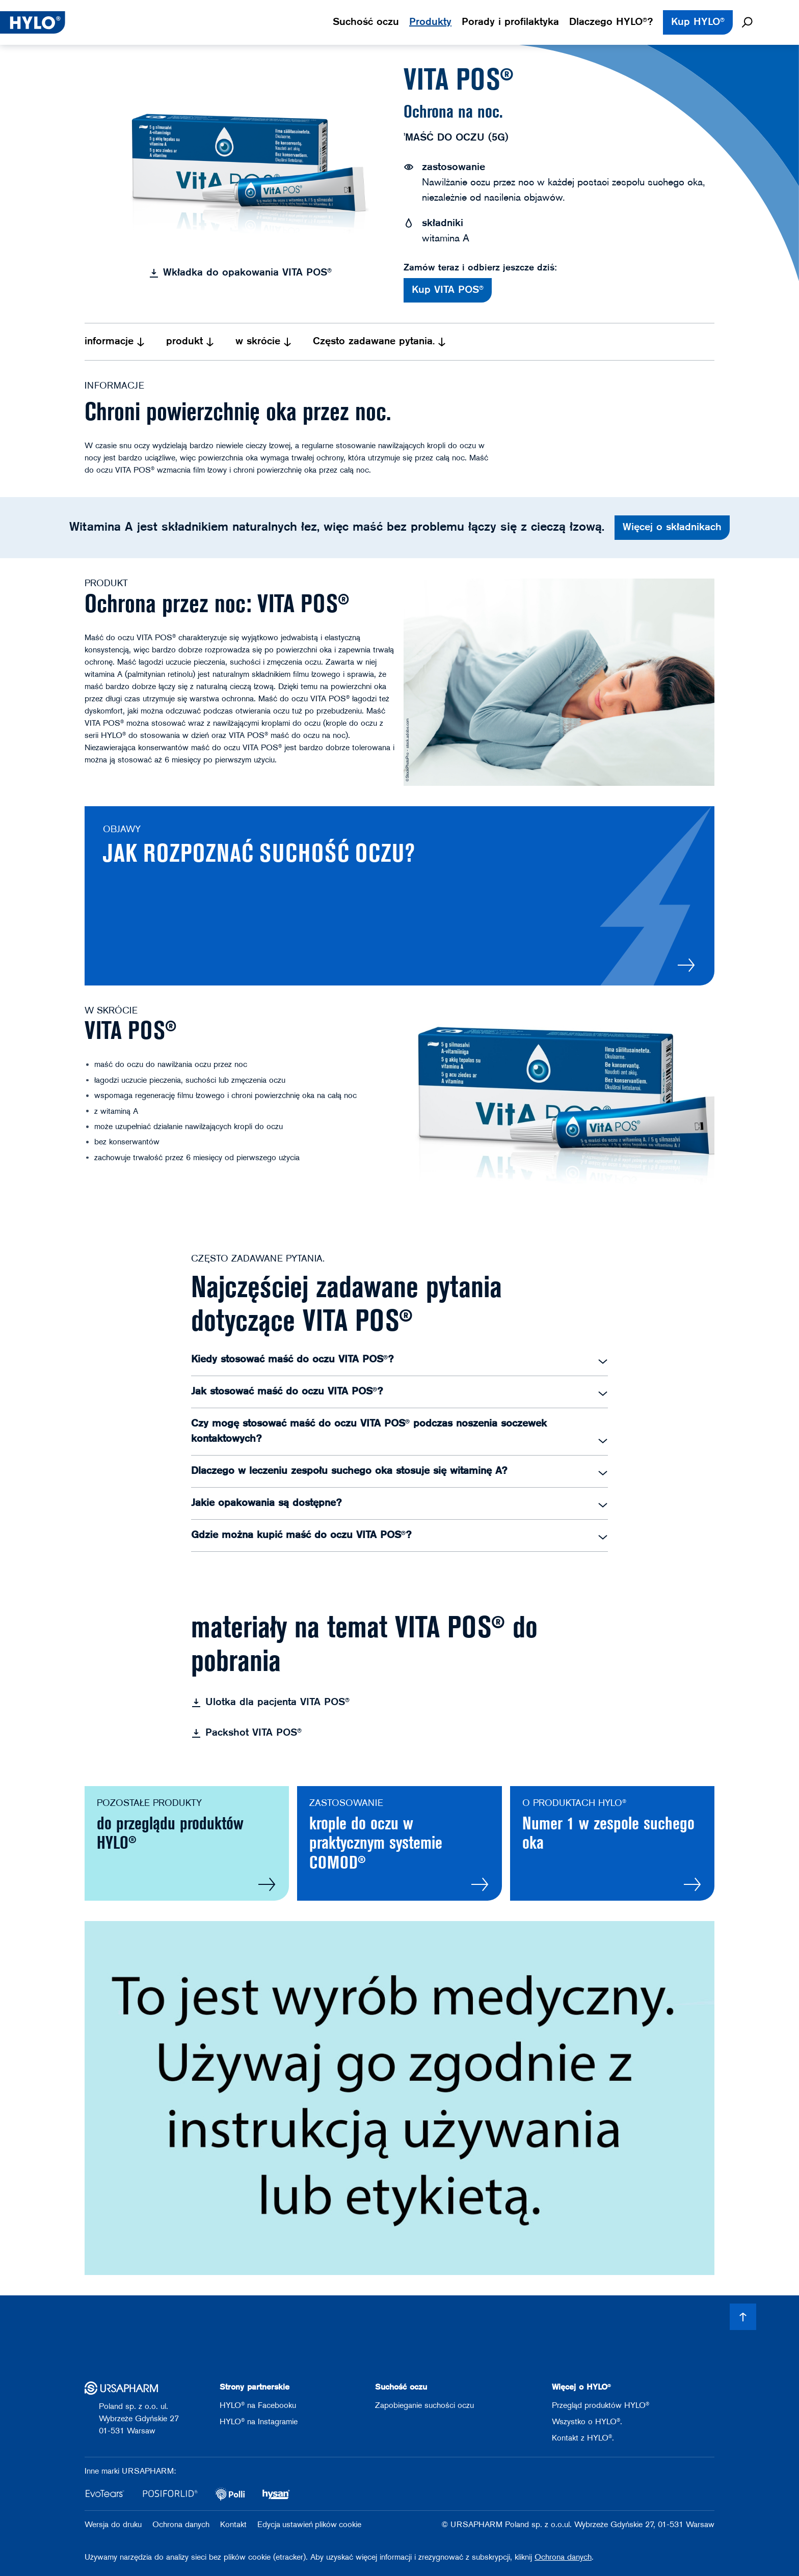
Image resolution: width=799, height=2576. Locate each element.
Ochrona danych (182, 2525)
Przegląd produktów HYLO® (600, 2406)
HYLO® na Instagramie (259, 2422)
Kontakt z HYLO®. (583, 2438)
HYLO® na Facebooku (258, 2406)
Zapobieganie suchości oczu (424, 2406)
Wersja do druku (114, 2525)
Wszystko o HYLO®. (587, 2422)
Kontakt (234, 2525)
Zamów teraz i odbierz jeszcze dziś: (480, 268)
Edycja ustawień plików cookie (309, 2525)
